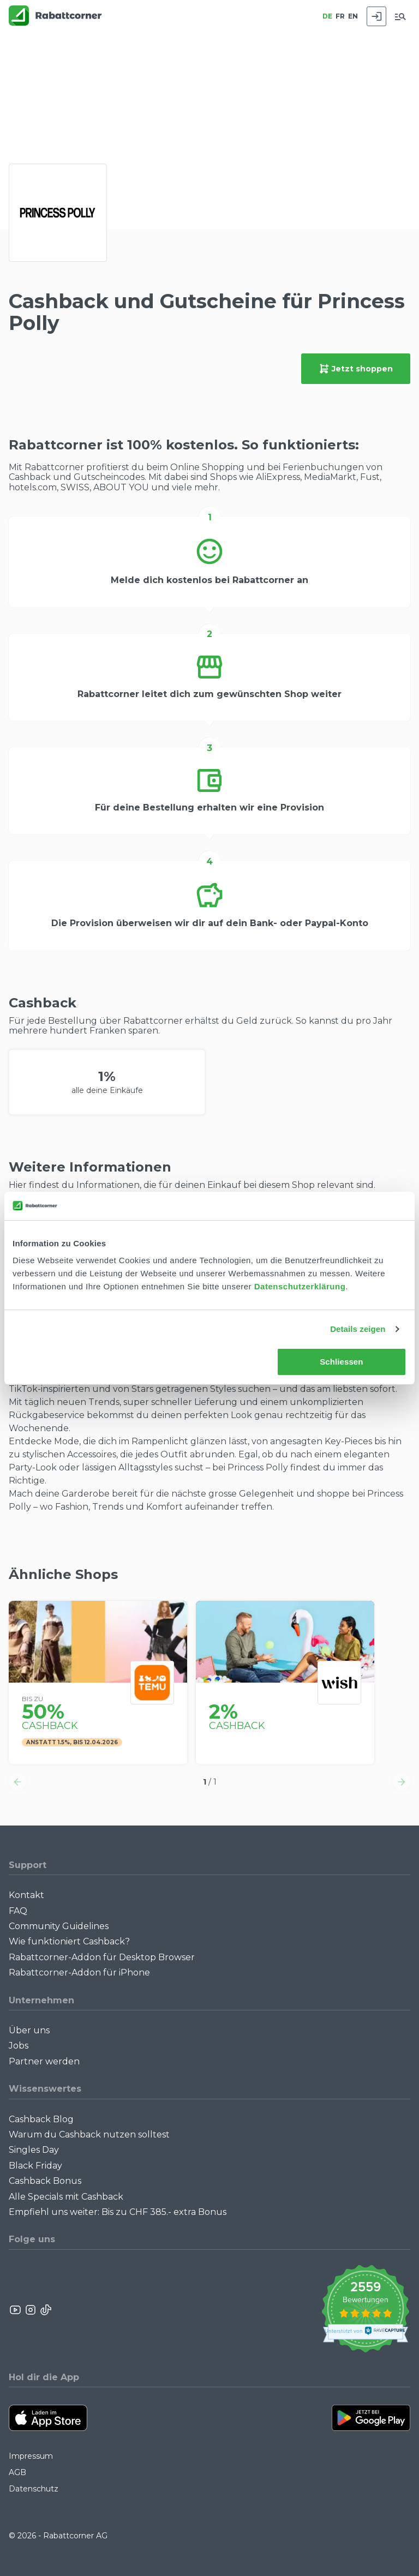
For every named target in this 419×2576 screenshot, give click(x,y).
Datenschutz (33, 2489)
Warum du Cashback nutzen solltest (89, 2134)
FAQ (18, 1911)
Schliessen (341, 1361)
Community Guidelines (59, 1926)
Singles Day (34, 2150)
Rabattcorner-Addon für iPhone (79, 1972)
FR (340, 16)
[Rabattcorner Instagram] (30, 2309)
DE (327, 16)
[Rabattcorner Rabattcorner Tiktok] (45, 2309)
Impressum (31, 2456)
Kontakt (26, 1895)
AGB (17, 2472)
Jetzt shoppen (356, 368)
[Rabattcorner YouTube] (16, 2309)
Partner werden (44, 2061)
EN (353, 16)
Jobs (18, 2045)
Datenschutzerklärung (300, 1286)
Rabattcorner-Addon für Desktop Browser (102, 1957)
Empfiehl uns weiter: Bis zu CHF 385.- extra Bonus (117, 2212)
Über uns (29, 2030)
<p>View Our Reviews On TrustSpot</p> (365, 2310)
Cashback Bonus (45, 2181)
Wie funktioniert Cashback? (69, 1941)
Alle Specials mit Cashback (66, 2196)
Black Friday (35, 2165)
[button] (17, 1782)
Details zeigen (357, 1329)
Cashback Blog (41, 2119)
